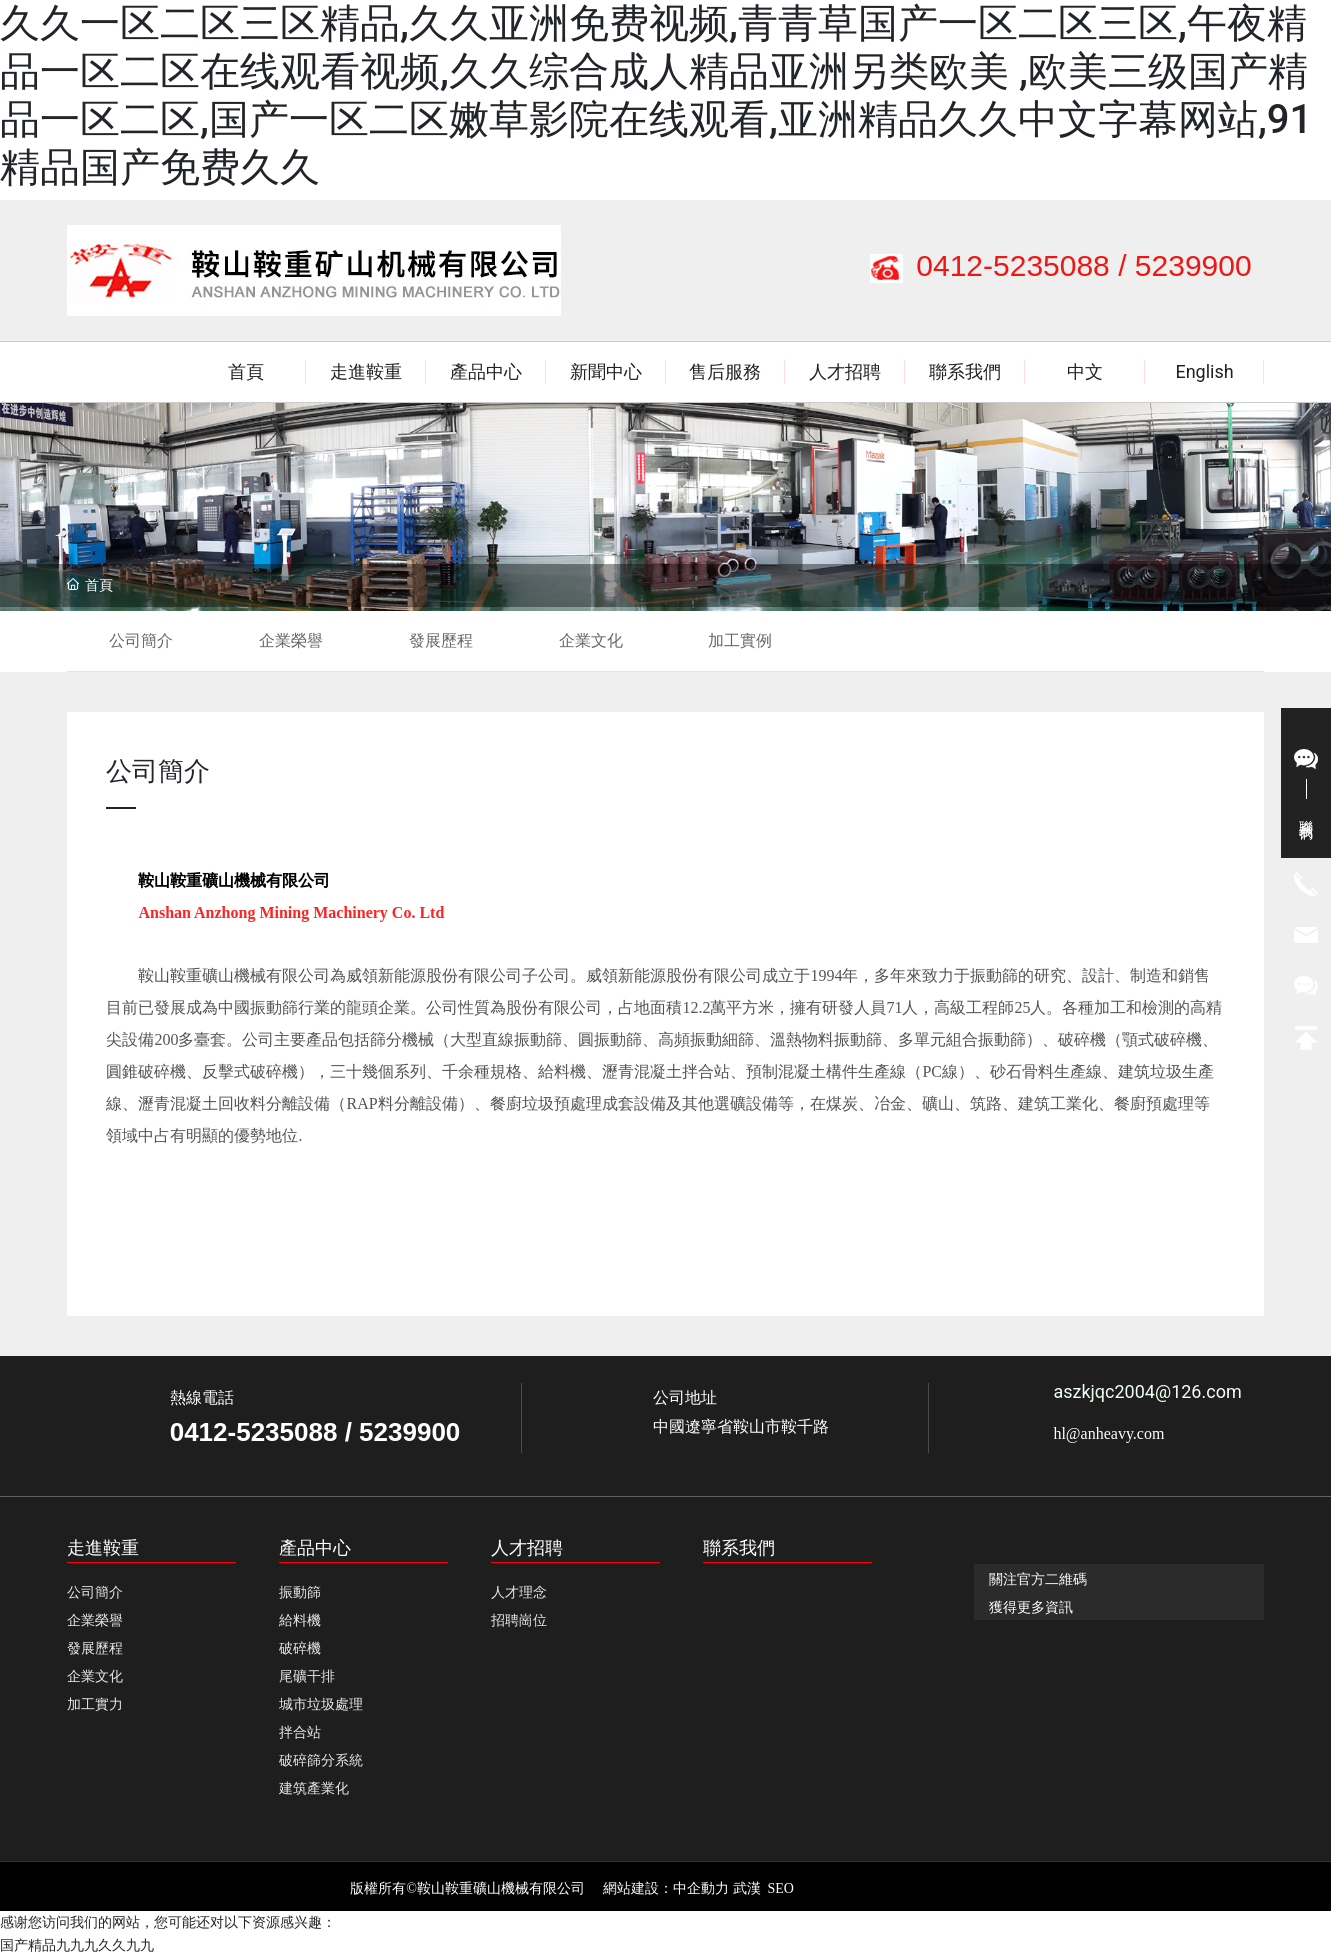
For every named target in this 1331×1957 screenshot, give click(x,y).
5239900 (1193, 265)
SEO (781, 1888)
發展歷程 (441, 640)
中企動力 (701, 1888)
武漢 (747, 1888)
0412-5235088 (1013, 265)
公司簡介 (141, 640)
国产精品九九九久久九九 (77, 1945)
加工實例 (740, 640)
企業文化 (591, 640)
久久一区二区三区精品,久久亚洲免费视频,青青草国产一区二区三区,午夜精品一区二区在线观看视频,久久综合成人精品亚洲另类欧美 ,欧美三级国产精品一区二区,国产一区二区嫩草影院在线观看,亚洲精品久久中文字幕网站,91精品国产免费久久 (656, 95)
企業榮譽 (291, 640)
